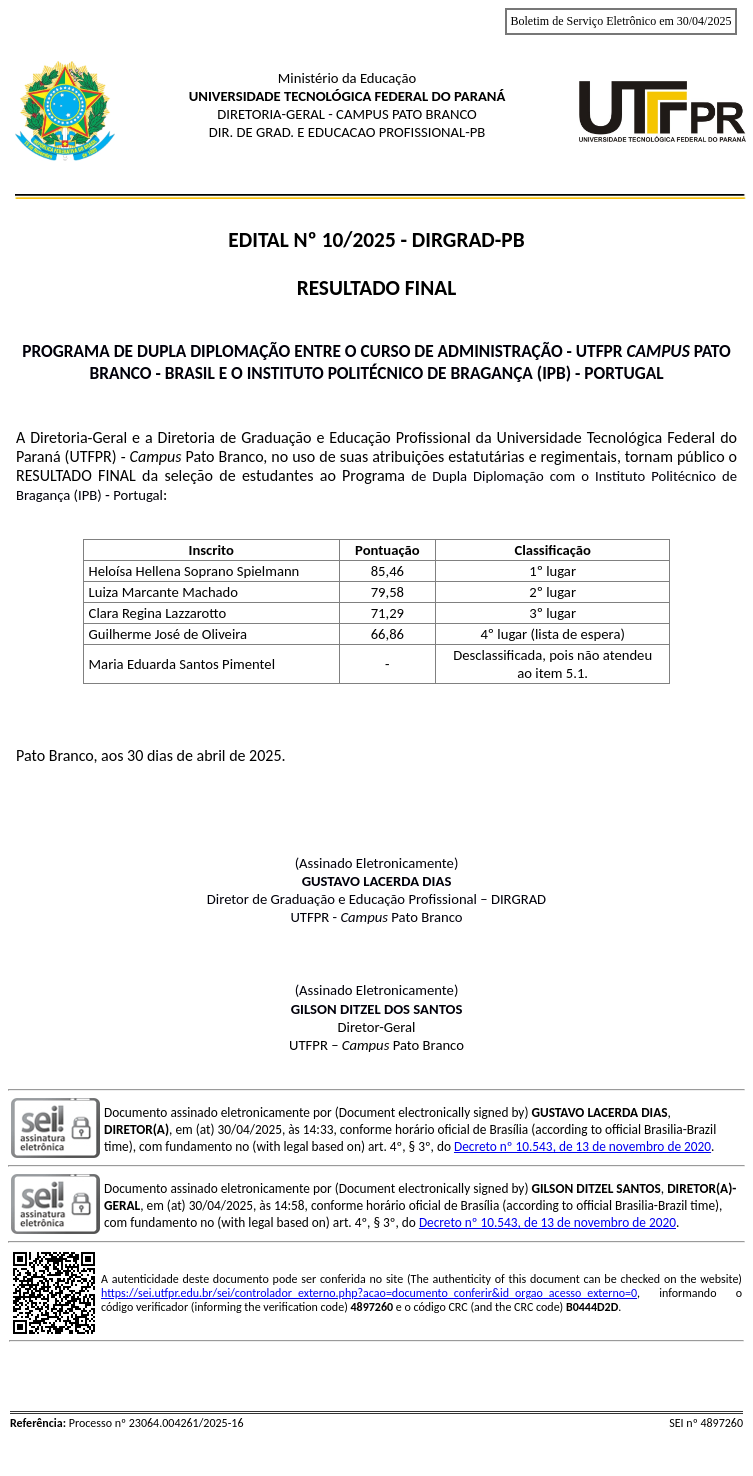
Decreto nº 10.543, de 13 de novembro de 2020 (582, 1146)
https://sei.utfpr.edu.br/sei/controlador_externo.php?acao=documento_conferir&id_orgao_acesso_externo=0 (369, 1293)
